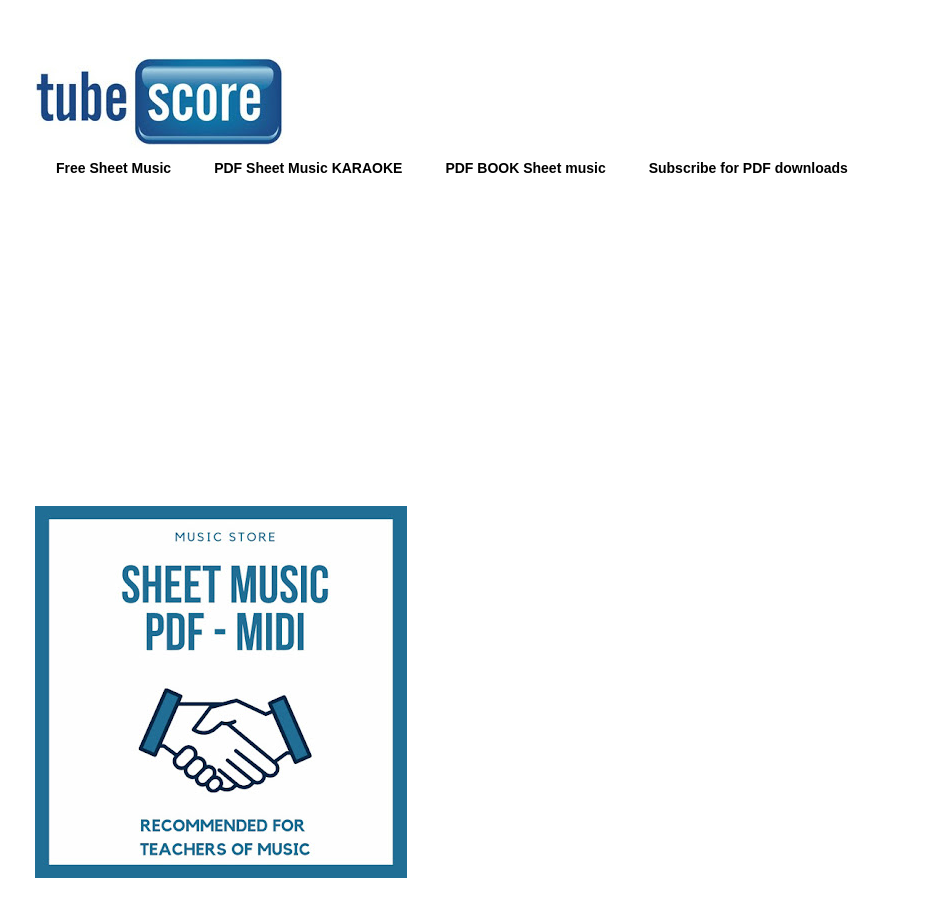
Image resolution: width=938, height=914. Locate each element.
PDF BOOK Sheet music (525, 168)
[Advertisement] (469, 336)
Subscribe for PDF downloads (748, 168)
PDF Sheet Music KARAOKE (308, 168)
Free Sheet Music (113, 168)
